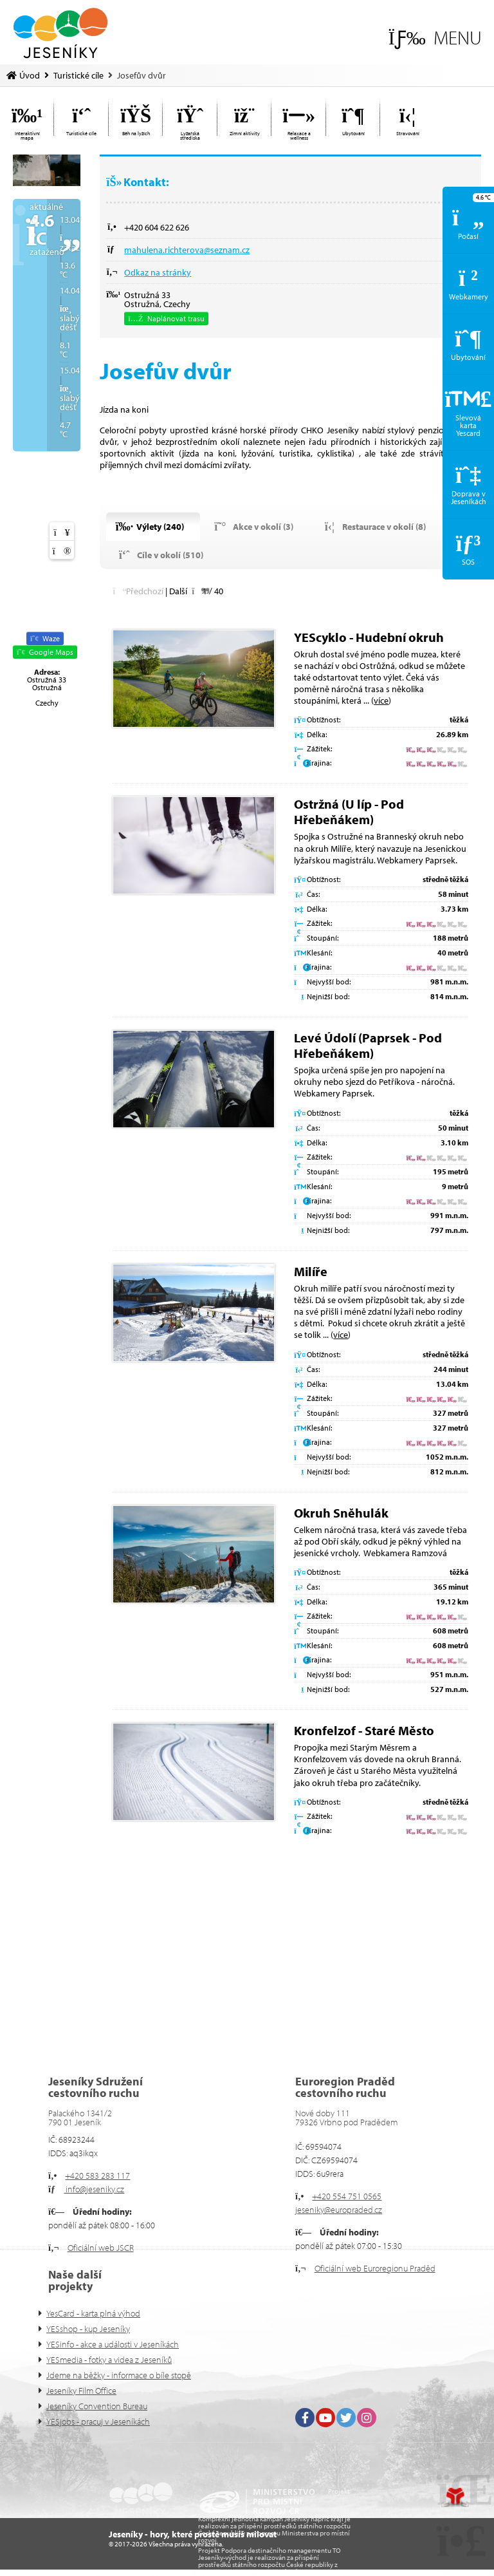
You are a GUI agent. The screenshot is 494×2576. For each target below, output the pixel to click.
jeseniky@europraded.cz (338, 2209)
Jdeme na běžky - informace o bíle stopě (118, 2375)
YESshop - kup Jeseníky (88, 2329)
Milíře (310, 1271)
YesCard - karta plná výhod (93, 2313)
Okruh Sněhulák (341, 1513)
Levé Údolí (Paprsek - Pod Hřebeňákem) (368, 1045)
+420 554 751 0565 (346, 2196)
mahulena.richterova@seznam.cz (187, 250)
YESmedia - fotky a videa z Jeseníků (109, 2359)
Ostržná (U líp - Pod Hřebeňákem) (349, 811)
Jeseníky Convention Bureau (96, 2406)
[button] (435, 38)
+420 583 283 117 (97, 2175)
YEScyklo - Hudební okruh (369, 637)
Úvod (60, 33)
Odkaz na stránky (157, 272)
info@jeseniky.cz (94, 2189)
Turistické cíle (78, 75)
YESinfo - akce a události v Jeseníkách (112, 2344)
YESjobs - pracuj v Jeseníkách (98, 2421)
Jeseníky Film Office (81, 2390)
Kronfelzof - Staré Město (364, 1730)
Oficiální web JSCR (101, 2247)
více (381, 700)
